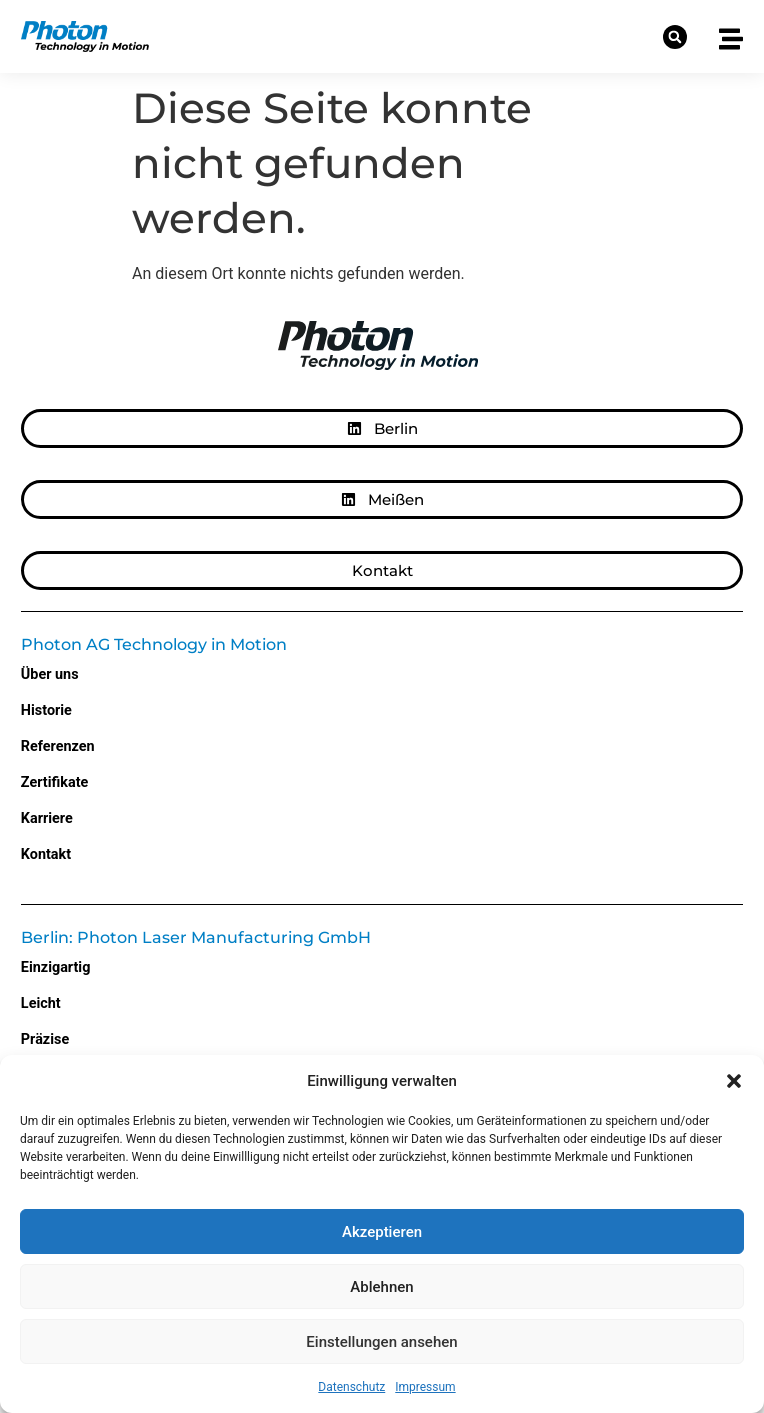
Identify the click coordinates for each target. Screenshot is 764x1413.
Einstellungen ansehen (381, 1342)
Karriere (47, 818)
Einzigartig (56, 967)
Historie (46, 710)
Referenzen (58, 746)
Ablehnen (381, 1287)
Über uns (50, 674)
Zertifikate (54, 782)
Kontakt (46, 854)
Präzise (45, 1039)
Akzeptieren (382, 1232)
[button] (734, 1081)
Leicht (41, 1003)
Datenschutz (351, 1387)
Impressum (425, 1387)
